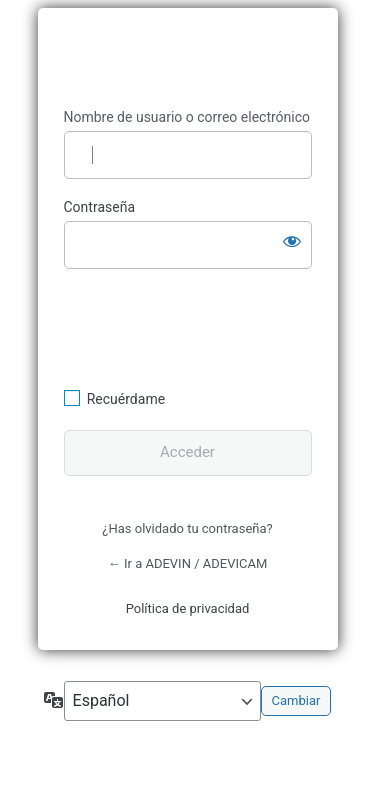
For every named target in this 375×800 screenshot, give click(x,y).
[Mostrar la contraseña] (292, 241)
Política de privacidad (188, 608)
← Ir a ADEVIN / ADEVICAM (188, 563)
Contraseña (100, 207)
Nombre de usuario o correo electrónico (187, 117)
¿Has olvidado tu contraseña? (187, 528)
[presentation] (201, 326)
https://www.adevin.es (188, 58)
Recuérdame (126, 399)
